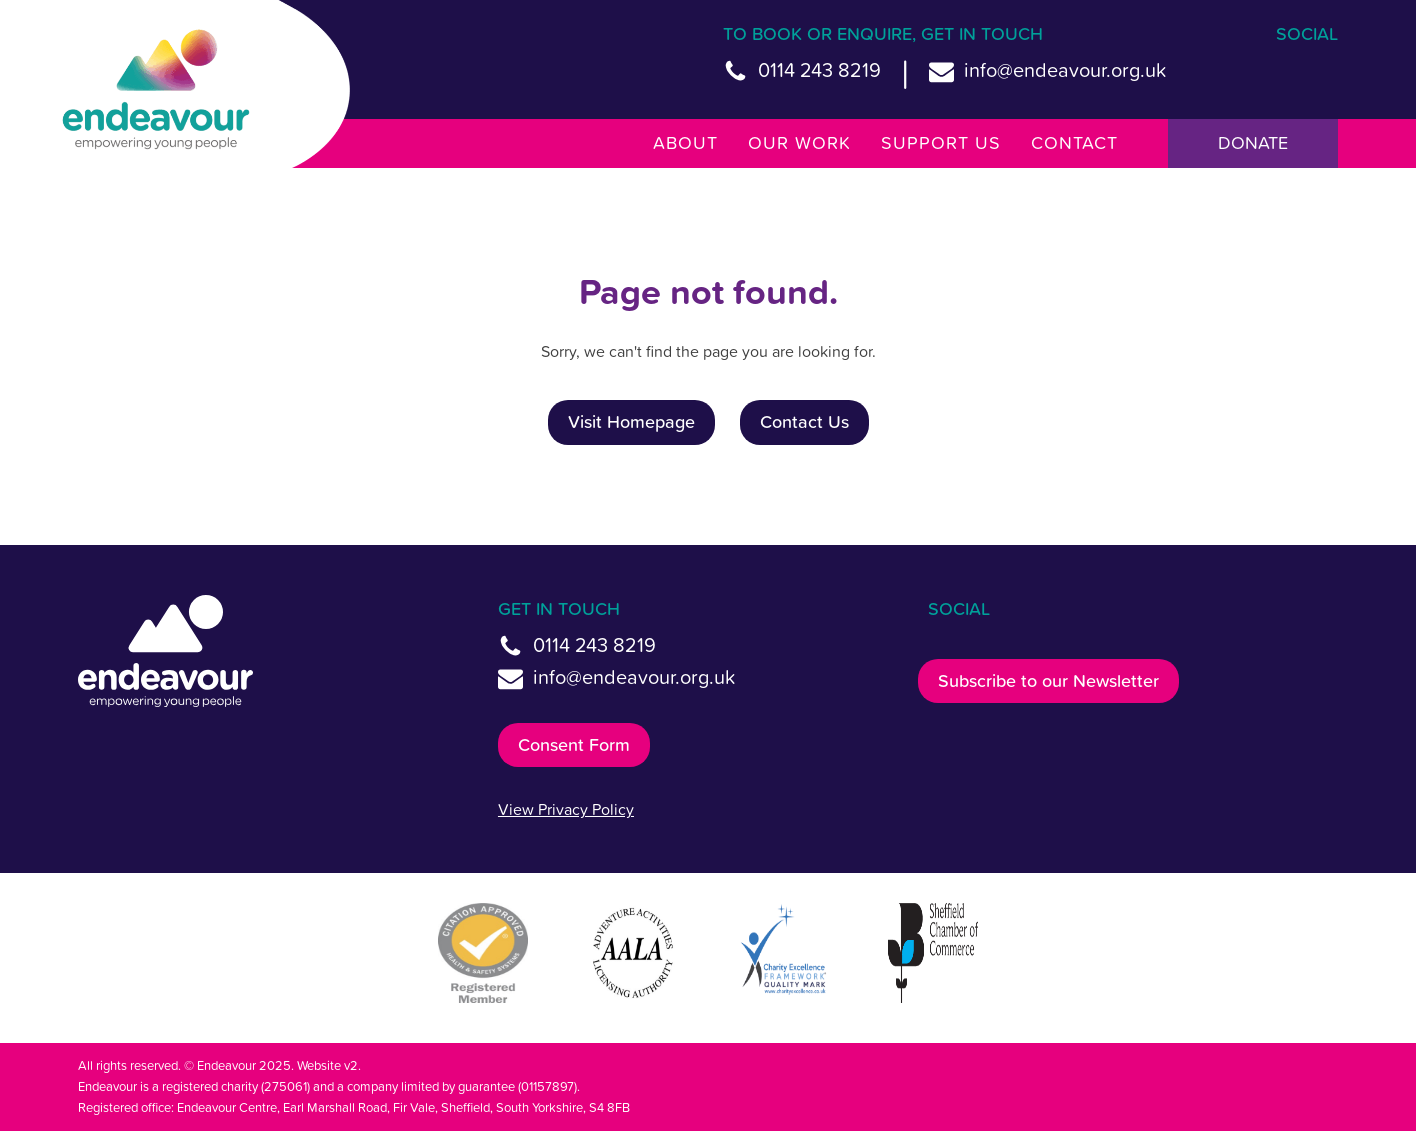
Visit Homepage (631, 421)
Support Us (941, 142)
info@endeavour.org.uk (1065, 70)
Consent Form (574, 744)
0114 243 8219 (819, 70)
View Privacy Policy (566, 809)
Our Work (799, 142)
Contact (1074, 142)
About (685, 142)
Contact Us (804, 421)
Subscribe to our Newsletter (1048, 680)
